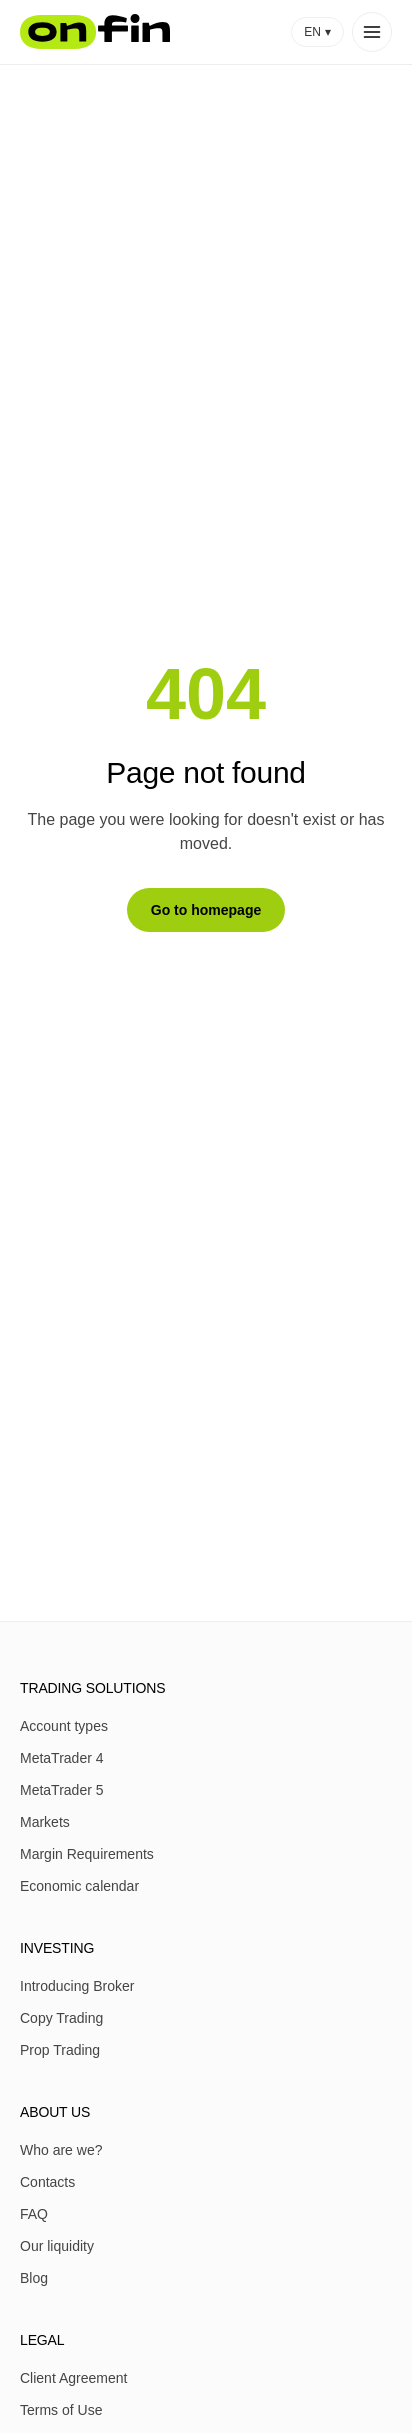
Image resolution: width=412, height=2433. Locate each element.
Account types (64, 1726)
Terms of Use (61, 2410)
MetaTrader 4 (62, 1758)
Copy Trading (61, 2018)
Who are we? (61, 2150)
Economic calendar (79, 1886)
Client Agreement (73, 2378)
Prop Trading (60, 2050)
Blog (34, 2278)
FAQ (34, 2214)
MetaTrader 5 (62, 1790)
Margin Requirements (87, 1854)
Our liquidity (57, 2246)
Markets (45, 1822)
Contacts (47, 2182)
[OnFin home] (95, 32)
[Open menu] (372, 32)
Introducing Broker (77, 1986)
